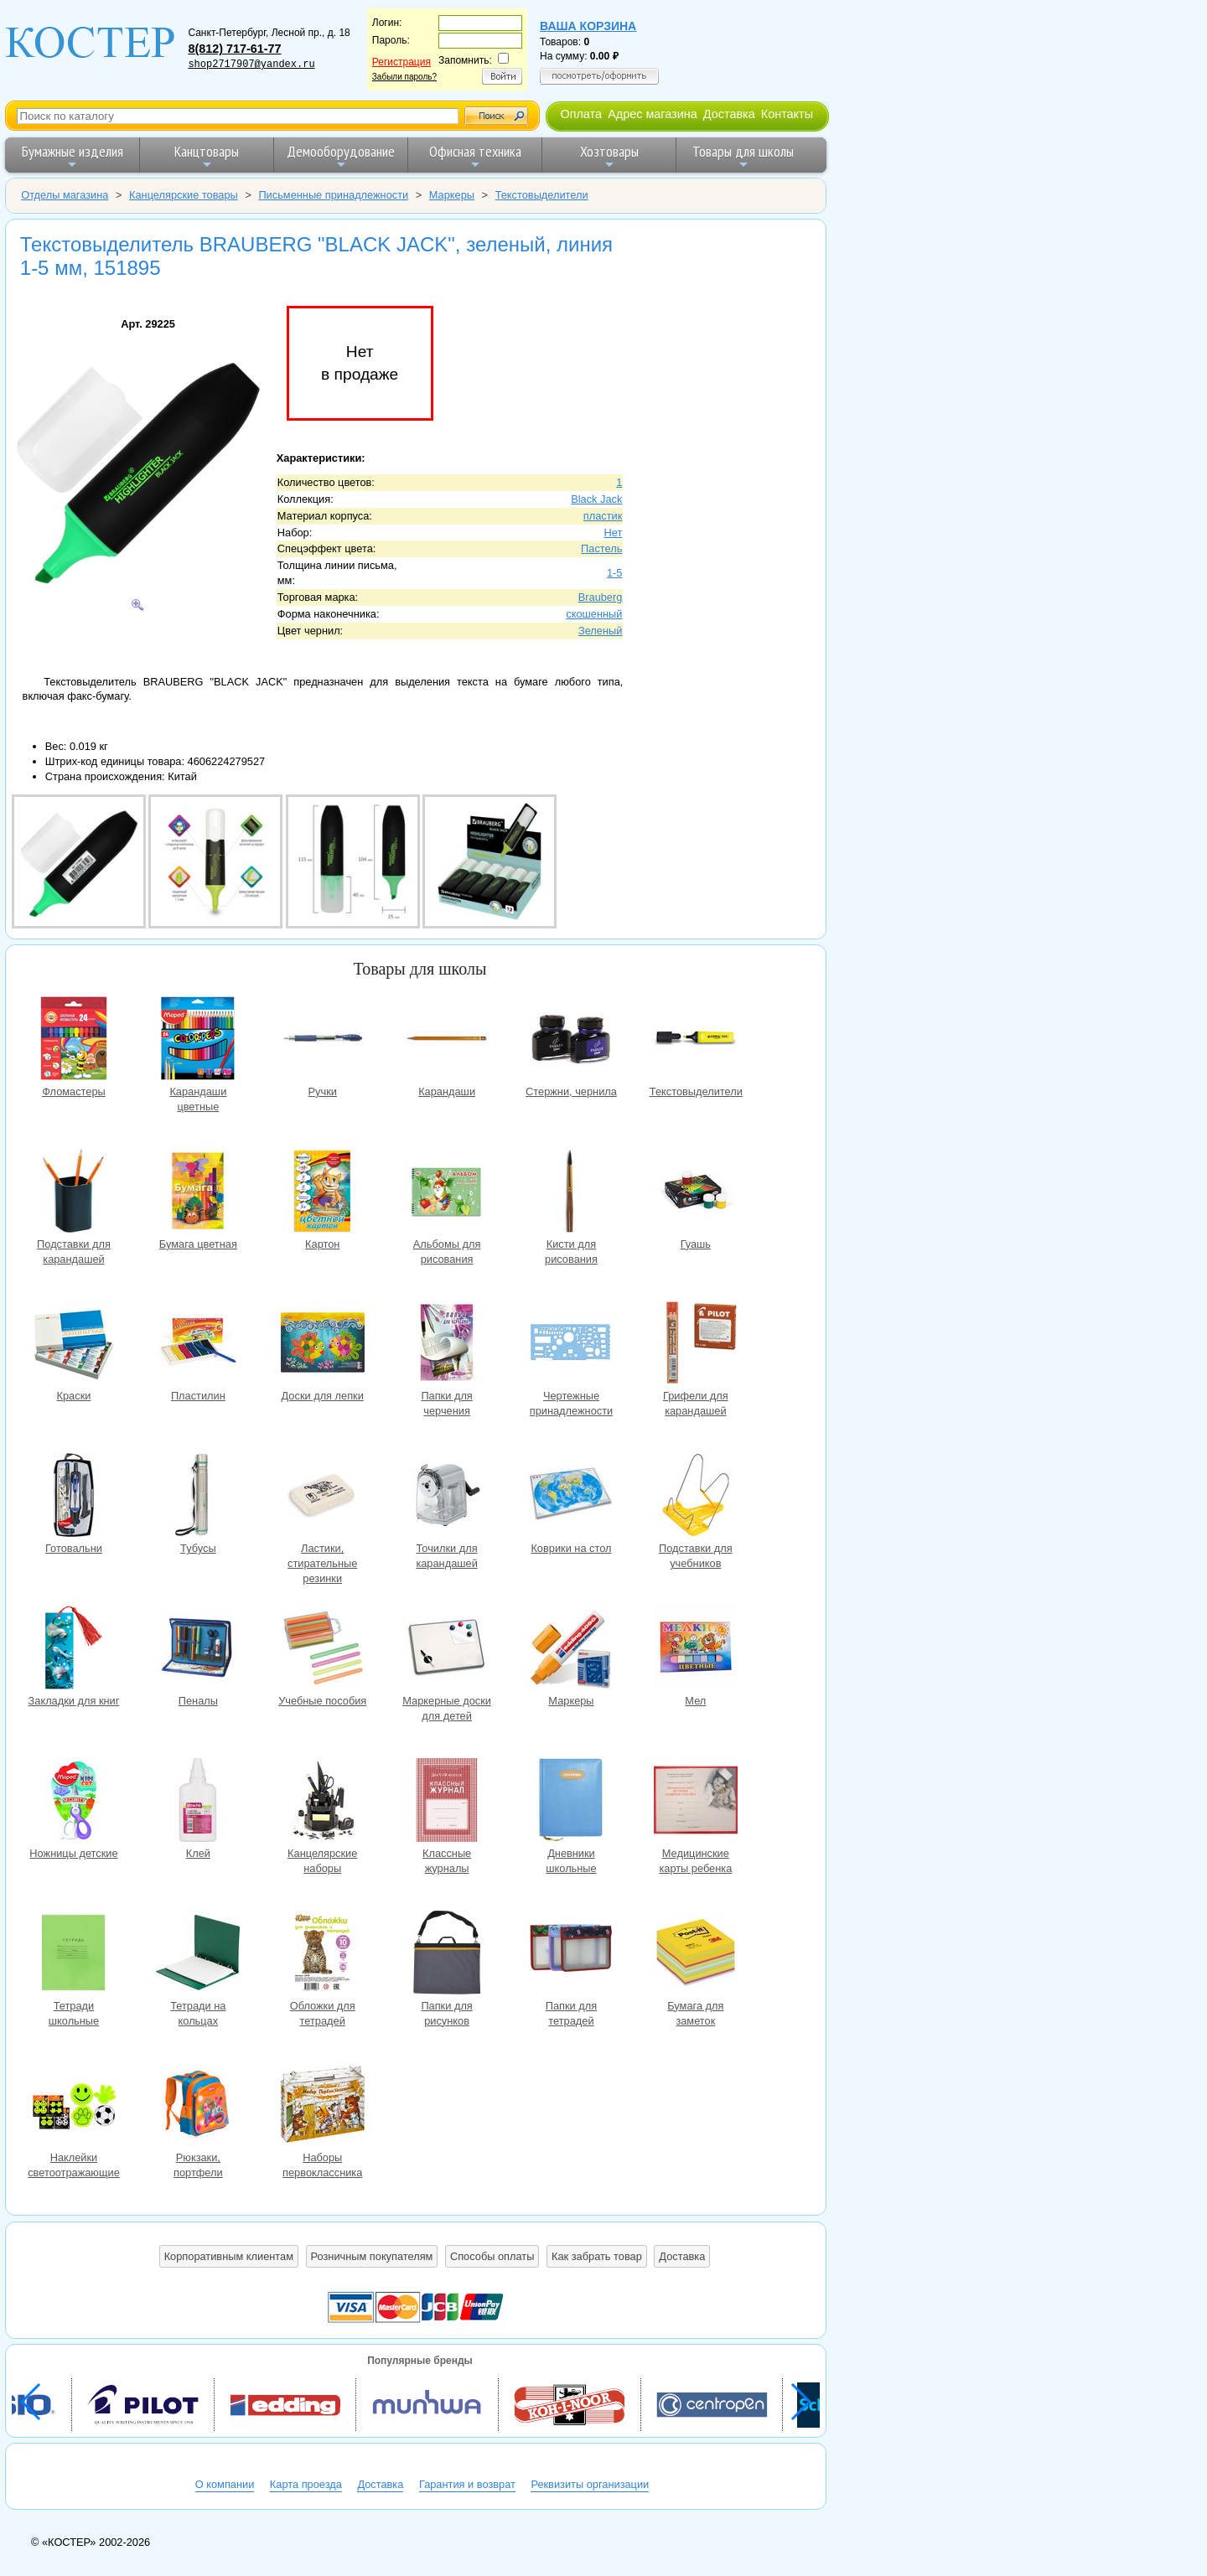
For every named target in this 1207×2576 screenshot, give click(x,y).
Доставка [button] (682, 2256)
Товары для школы (743, 156)
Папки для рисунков (447, 1955)
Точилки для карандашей (447, 1497)
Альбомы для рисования (447, 1193)
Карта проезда (306, 2484)
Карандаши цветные (198, 1040)
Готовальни (74, 1497)
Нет (613, 532)
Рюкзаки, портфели (198, 2106)
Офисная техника (475, 156)
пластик (603, 516)
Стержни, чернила (571, 1040)
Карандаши (447, 1040)
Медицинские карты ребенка (696, 1802)
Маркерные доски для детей (447, 1650)
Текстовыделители (696, 1040)
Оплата (581, 114)
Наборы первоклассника (323, 2106)
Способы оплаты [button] (492, 2256)
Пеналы (198, 1650)
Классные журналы (447, 1802)
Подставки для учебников (696, 1497)
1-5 (615, 572)
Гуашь (696, 1193)
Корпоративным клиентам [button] (228, 2256)
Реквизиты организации (590, 2484)
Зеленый (600, 630)
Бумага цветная (198, 1193)
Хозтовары (609, 156)
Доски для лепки (323, 1345)
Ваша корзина (588, 26)
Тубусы (198, 1497)
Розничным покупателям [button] (372, 2256)
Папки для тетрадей (571, 1955)
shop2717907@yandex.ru (251, 64)
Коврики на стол (571, 1497)
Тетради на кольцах (198, 1955)
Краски (74, 1345)
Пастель (601, 548)
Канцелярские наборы (323, 1802)
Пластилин (198, 1345)
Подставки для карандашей (74, 1193)
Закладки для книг (74, 1650)
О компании (225, 2484)
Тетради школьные (74, 1955)
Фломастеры (74, 1040)
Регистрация (401, 62)
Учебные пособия (323, 1650)
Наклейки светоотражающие (74, 2106)
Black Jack (596, 499)
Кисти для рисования (571, 1193)
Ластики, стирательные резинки (323, 1497)
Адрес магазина (652, 114)
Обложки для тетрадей (323, 1955)
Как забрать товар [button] (597, 2256)
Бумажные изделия (72, 156)
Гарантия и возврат (467, 2484)
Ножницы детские (74, 1802)
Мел (696, 1650)
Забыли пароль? (404, 76)
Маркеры (571, 1650)
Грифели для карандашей (696, 1345)
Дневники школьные (571, 1802)
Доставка (729, 114)
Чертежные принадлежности (571, 1345)
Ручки (323, 1040)
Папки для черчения (447, 1345)
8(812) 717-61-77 (234, 48)
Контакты (787, 114)
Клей (198, 1802)
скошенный (594, 614)
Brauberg (600, 597)
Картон (323, 1193)
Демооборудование (341, 156)
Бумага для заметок (696, 1955)
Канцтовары (206, 156)
